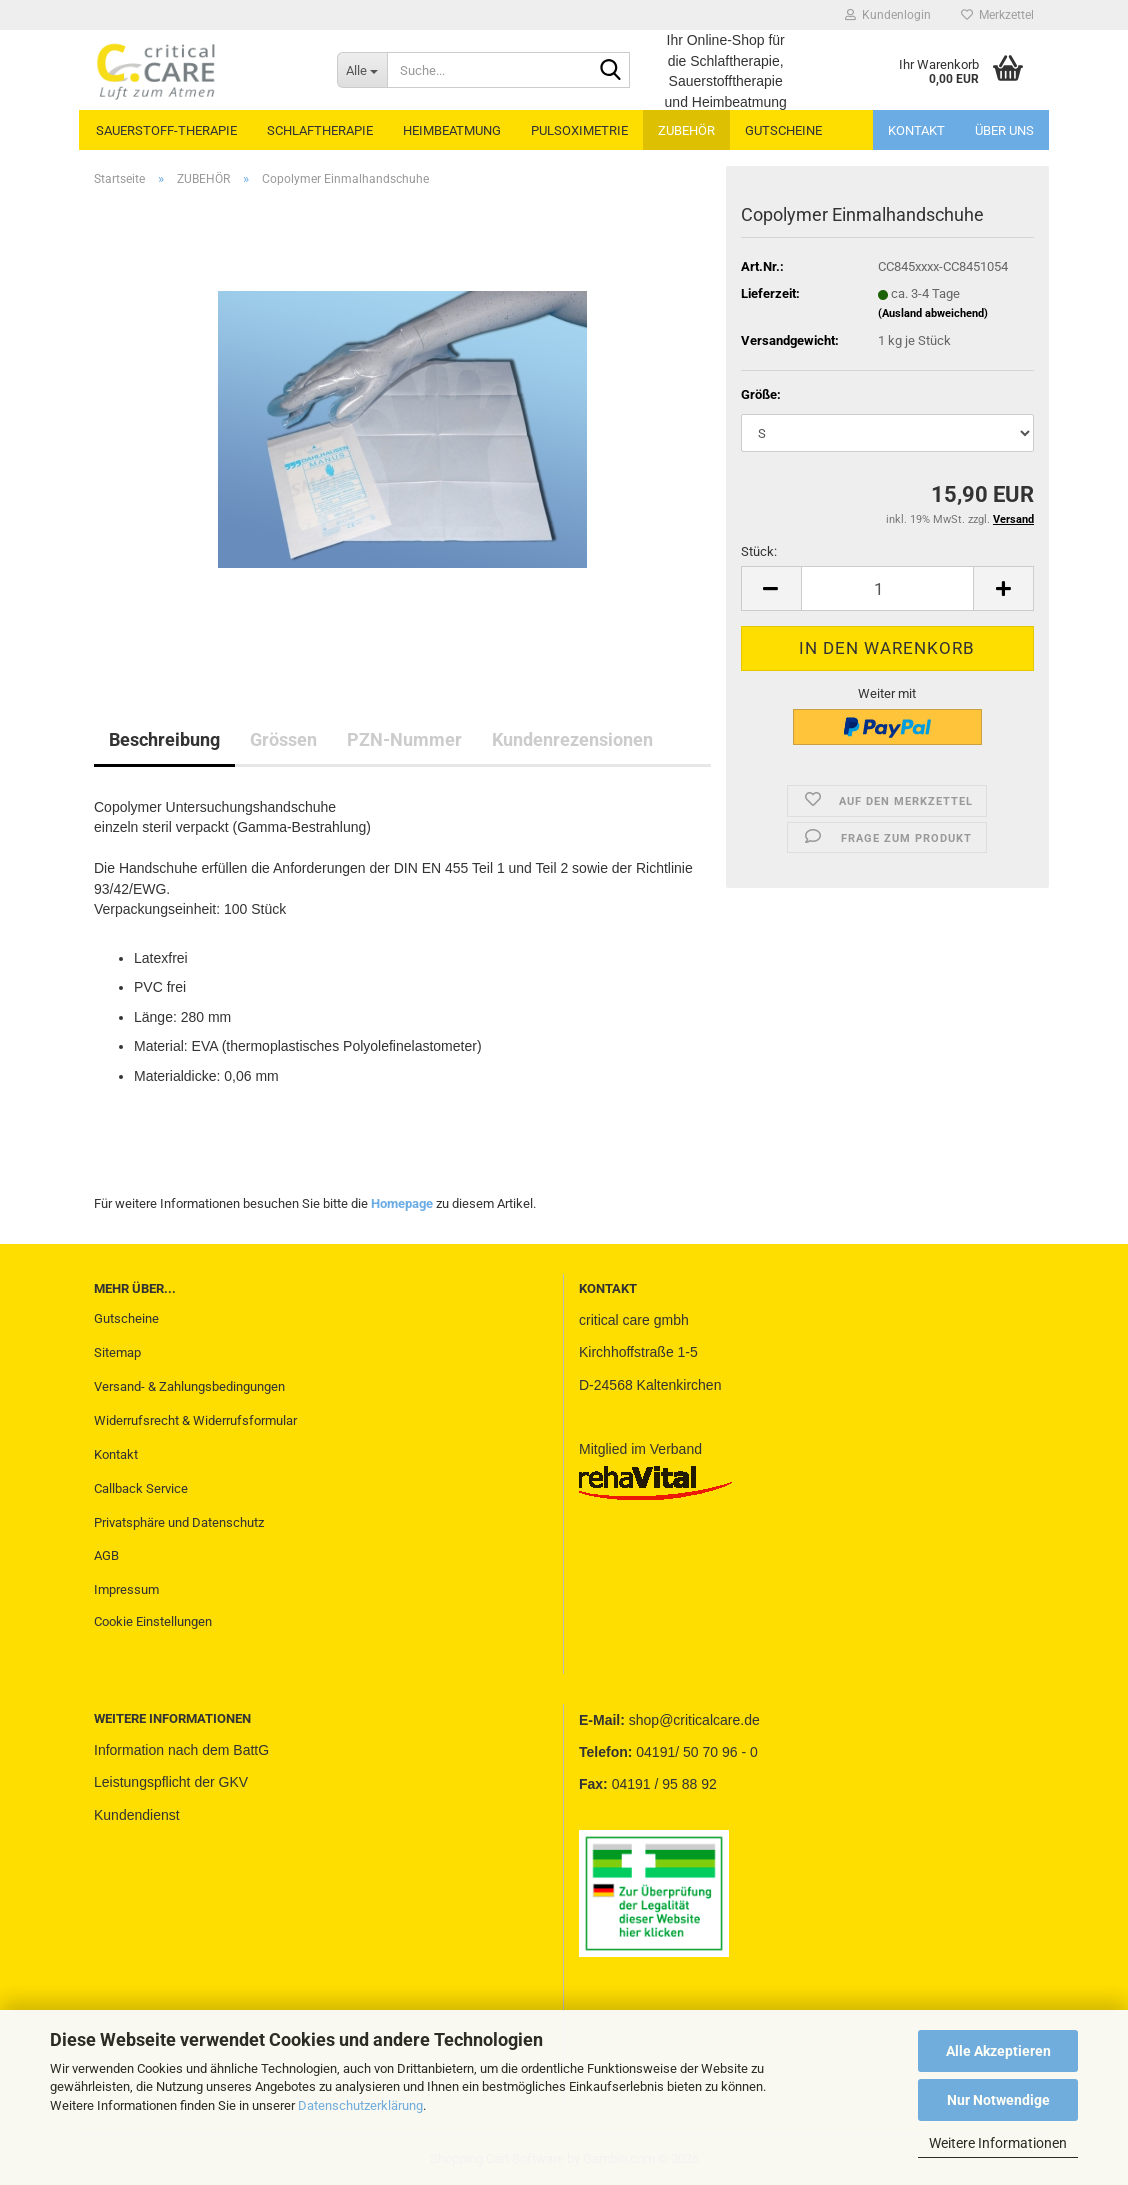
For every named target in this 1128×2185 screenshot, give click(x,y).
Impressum (126, 1589)
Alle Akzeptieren (998, 2051)
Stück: (759, 551)
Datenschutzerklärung (360, 2105)
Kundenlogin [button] (888, 15)
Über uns (1004, 130)
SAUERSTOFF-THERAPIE (166, 130)
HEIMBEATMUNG (452, 130)
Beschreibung (164, 739)
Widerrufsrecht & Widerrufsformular (195, 1420)
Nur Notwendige (998, 2100)
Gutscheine (126, 1318)
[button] (771, 588)
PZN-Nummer (404, 739)
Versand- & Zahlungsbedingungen (189, 1386)
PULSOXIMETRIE (579, 130)
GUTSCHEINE (783, 130)
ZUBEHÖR (686, 130)
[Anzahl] (887, 588)
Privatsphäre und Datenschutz (179, 1522)
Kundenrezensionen (572, 739)
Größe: (761, 394)
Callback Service (141, 1488)
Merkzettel (997, 15)
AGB (106, 1555)
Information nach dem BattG (181, 1750)
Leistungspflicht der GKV (171, 1782)
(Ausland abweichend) (933, 313)
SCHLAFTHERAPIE (320, 130)
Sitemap (117, 1352)
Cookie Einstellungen (153, 1621)
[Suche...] (362, 70)
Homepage (402, 1203)
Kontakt (916, 130)
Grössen (283, 739)
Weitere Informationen (998, 2143)
